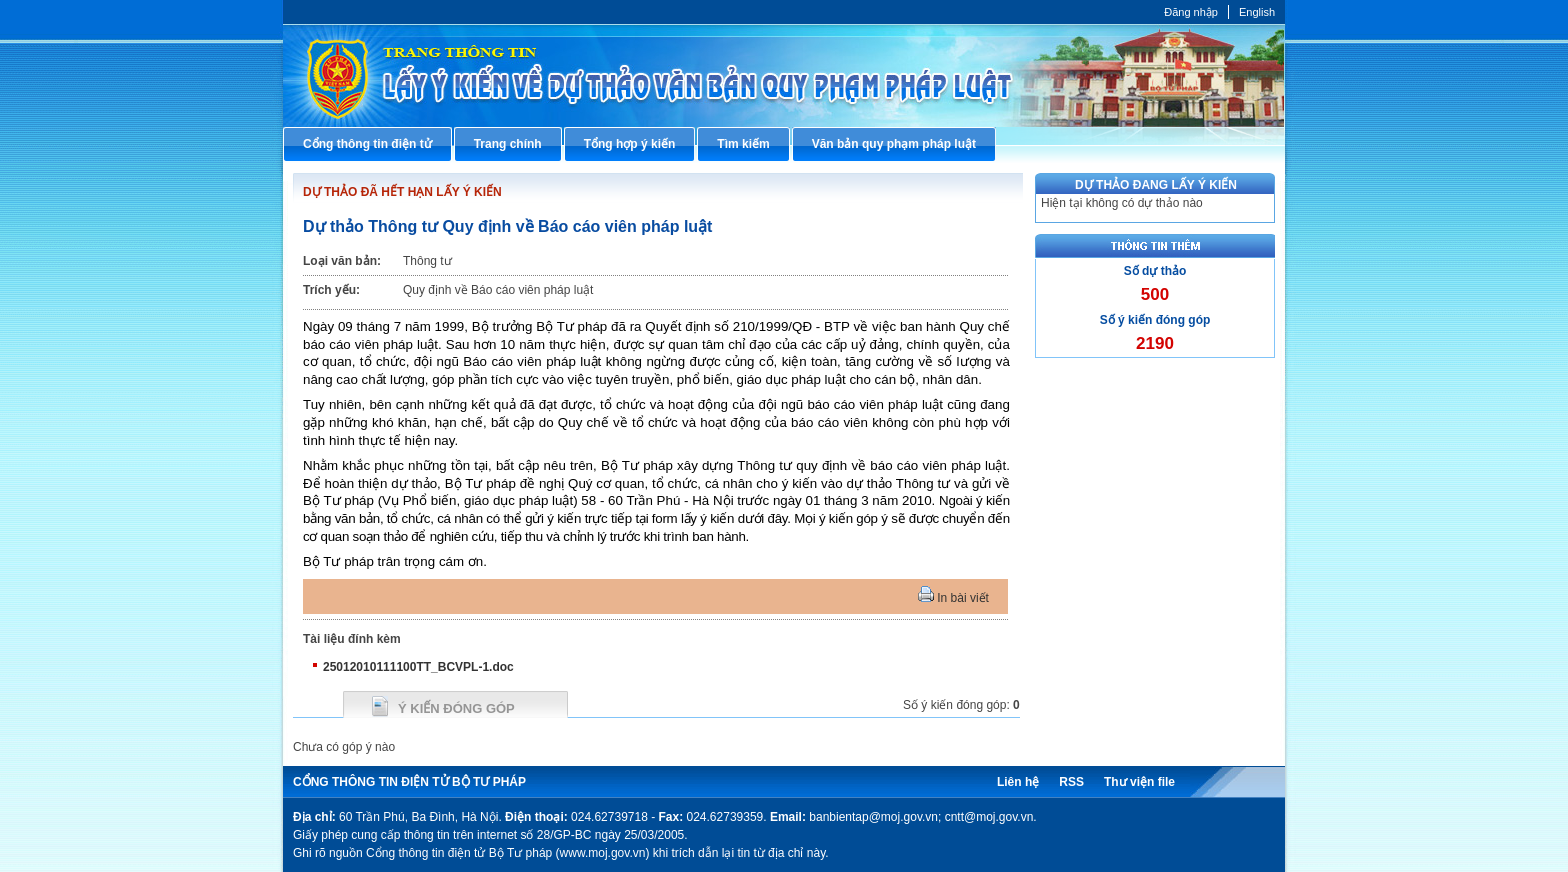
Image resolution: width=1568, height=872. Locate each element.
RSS (1071, 782)
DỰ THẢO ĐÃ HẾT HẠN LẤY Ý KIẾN (402, 192)
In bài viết (953, 598)
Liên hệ (1018, 782)
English (1257, 12)
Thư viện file (1139, 782)
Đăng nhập (1191, 12)
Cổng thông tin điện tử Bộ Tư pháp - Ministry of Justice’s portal (784, 75)
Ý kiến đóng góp (456, 708)
